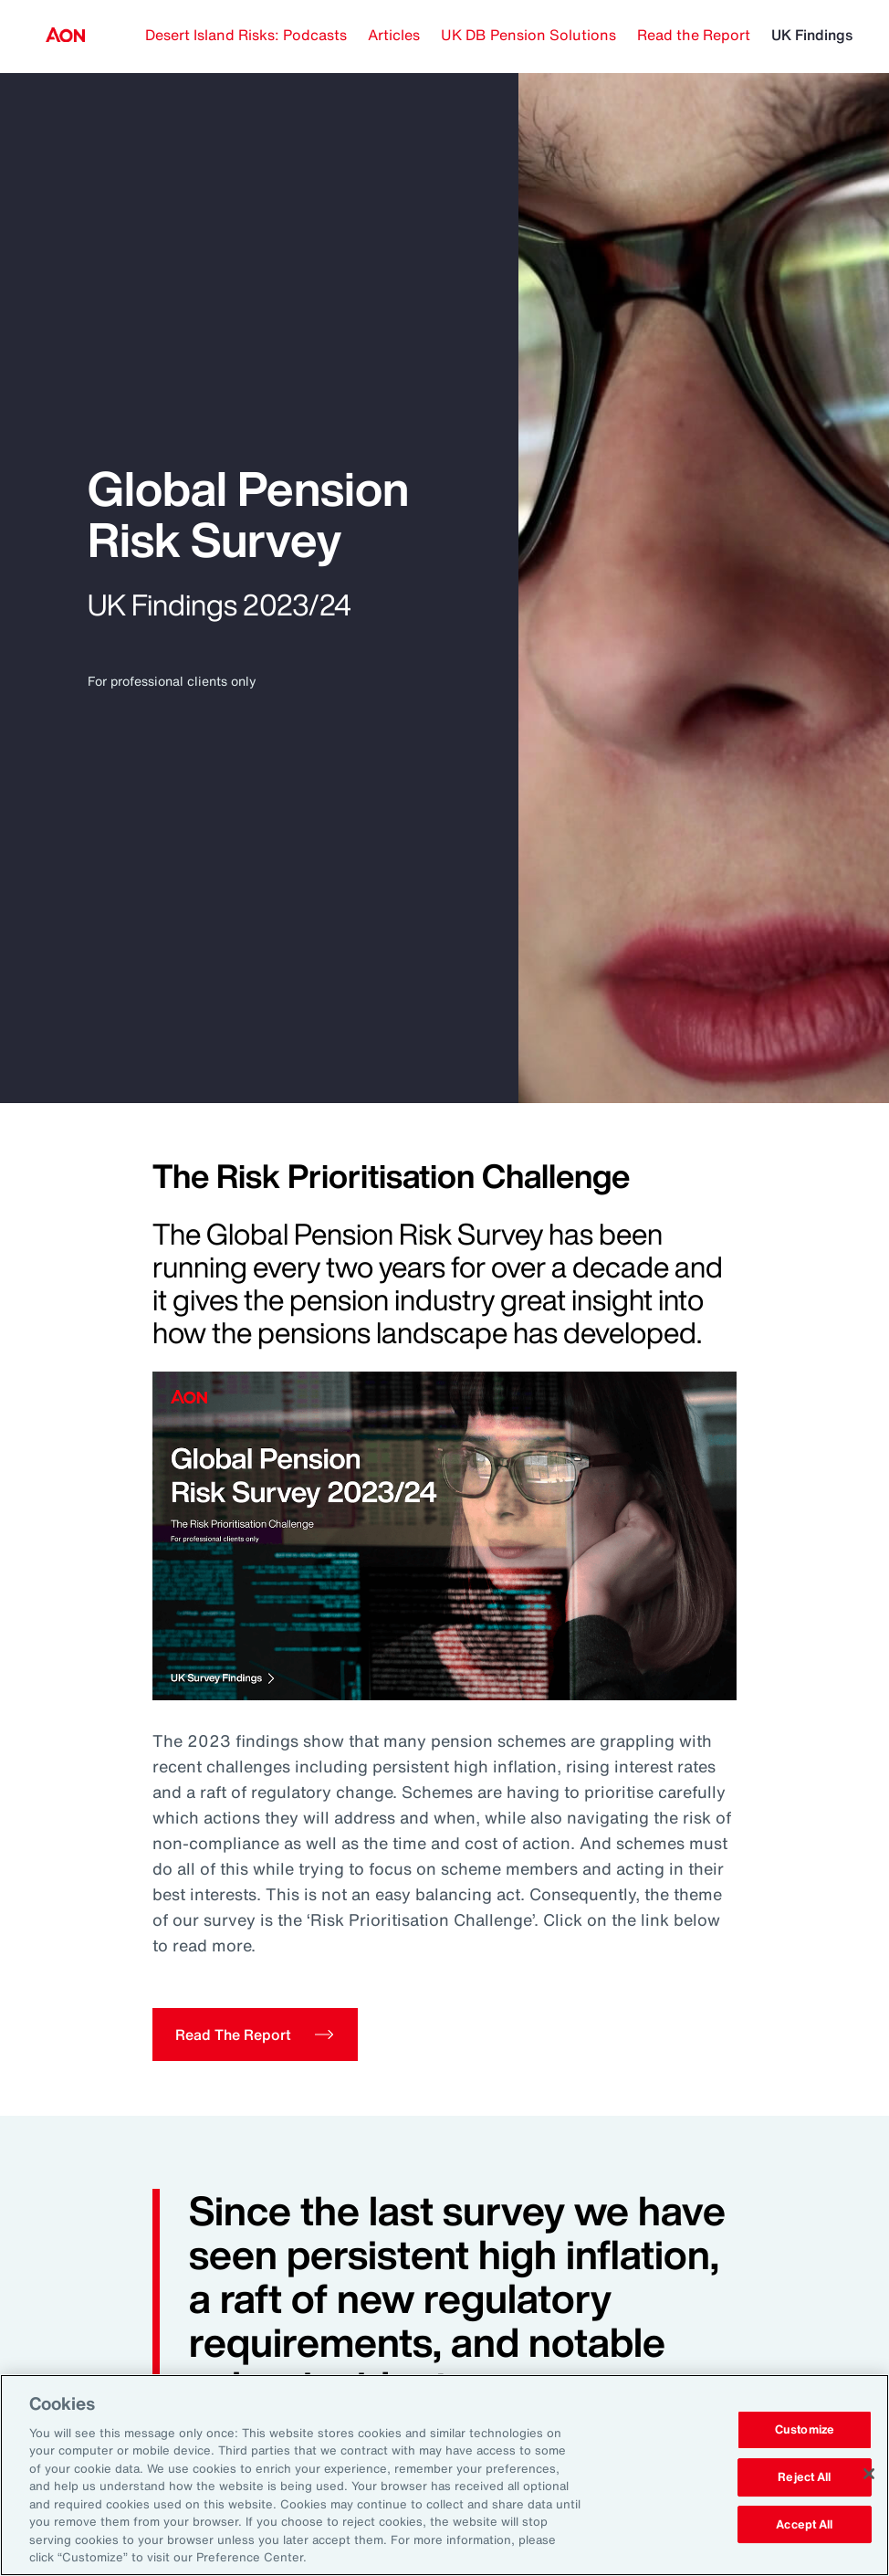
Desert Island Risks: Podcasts (246, 35)
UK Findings (811, 35)
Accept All (804, 2524)
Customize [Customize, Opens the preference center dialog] (804, 2430)
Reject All (804, 2477)
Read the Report (693, 35)
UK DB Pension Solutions (528, 35)
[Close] (869, 2474)
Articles (394, 35)
